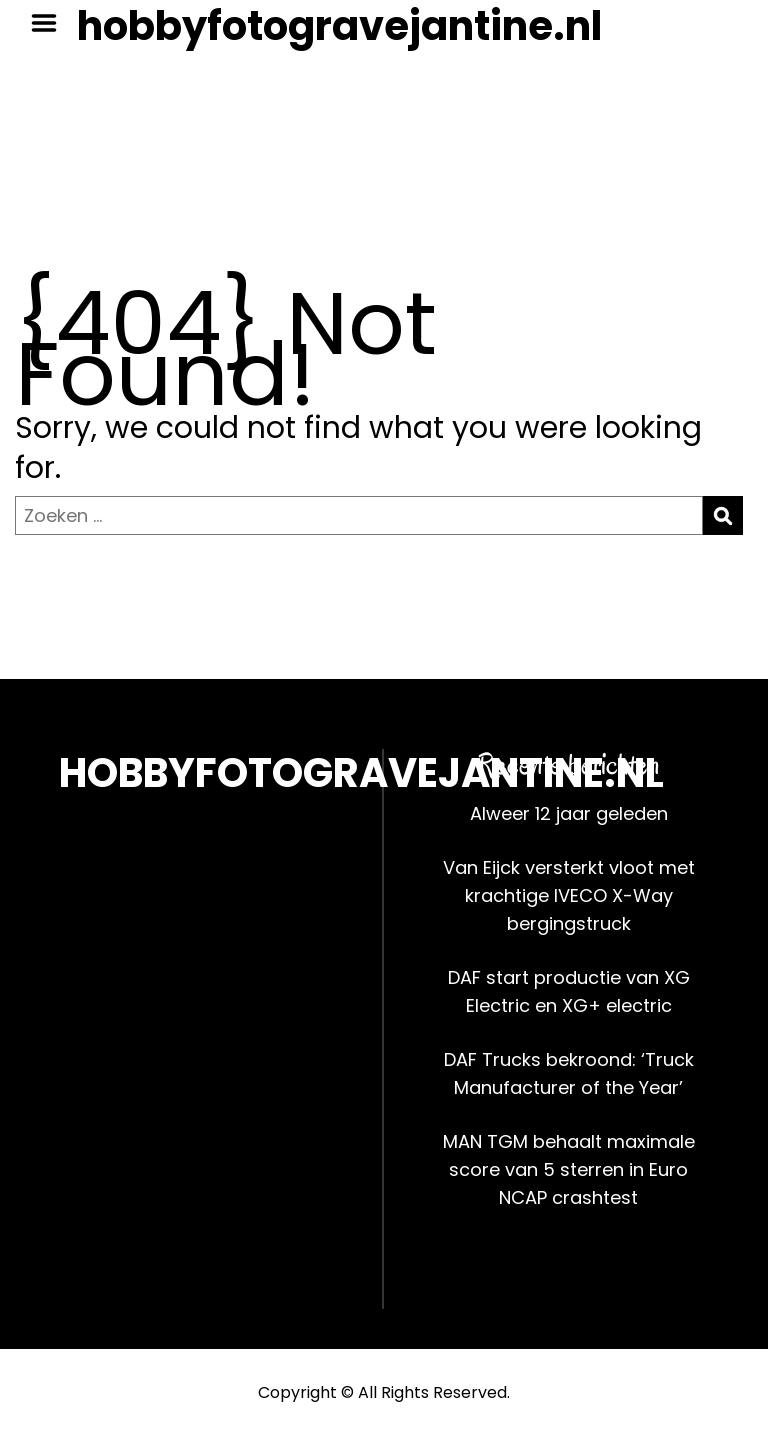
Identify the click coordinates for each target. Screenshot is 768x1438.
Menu (51, 23)
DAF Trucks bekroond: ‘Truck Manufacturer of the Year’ (569, 1073)
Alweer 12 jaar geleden (569, 813)
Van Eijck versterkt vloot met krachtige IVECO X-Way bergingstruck (569, 895)
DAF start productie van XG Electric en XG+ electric (569, 991)
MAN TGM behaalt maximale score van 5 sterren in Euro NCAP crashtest (569, 1169)
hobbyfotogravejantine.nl (339, 26)
